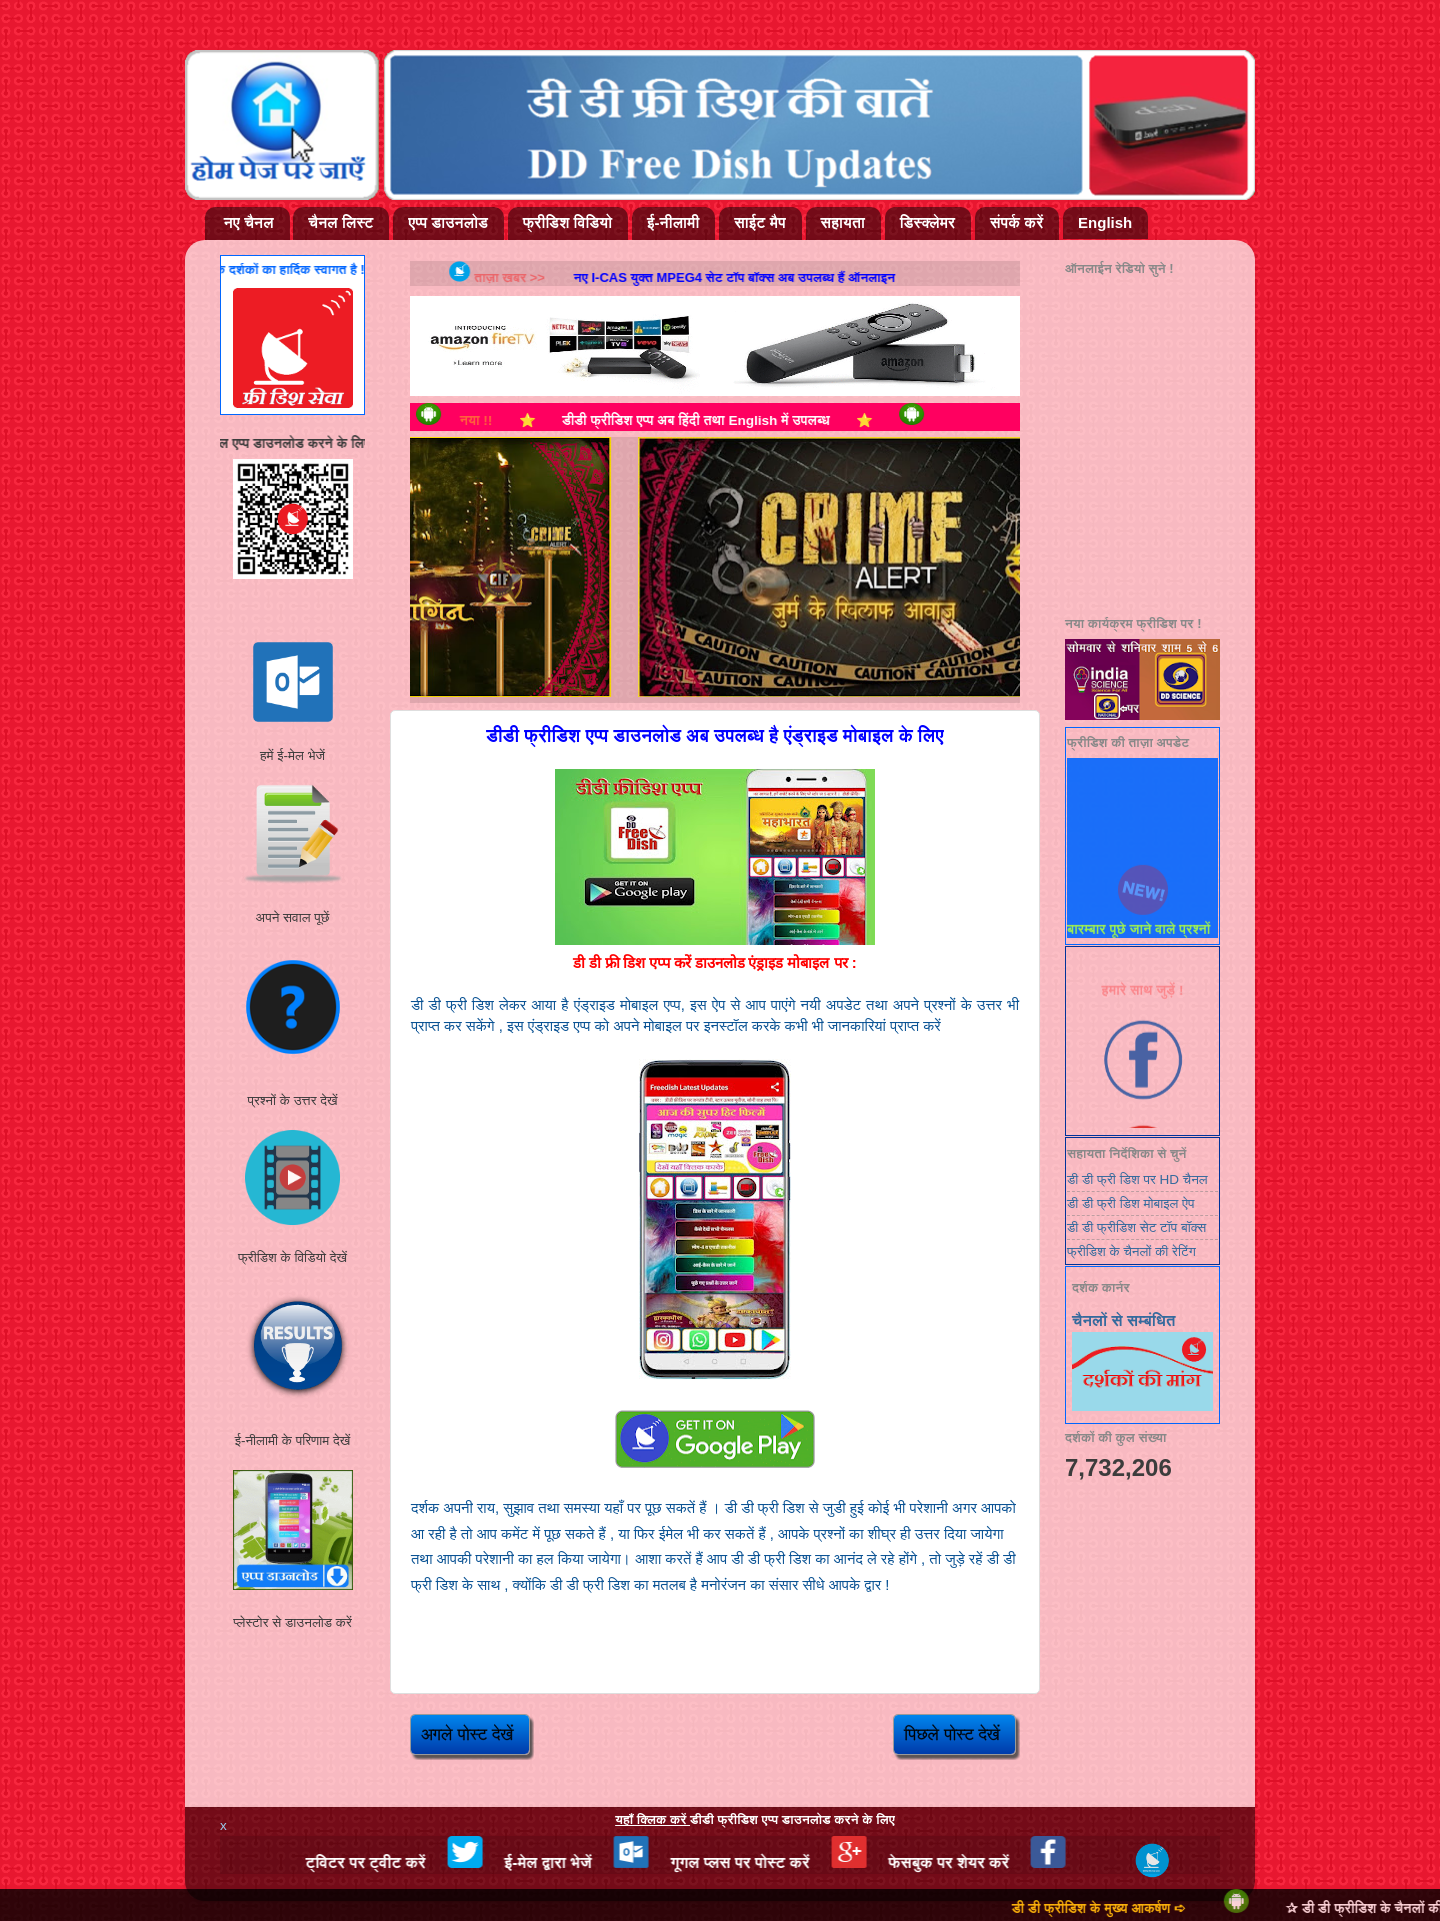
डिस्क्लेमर (927, 222)
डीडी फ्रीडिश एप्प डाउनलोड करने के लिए (755, 1819)
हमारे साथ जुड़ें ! (1143, 996)
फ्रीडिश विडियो (568, 222)
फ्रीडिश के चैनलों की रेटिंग (1131, 1251)
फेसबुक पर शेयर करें (983, 1862)
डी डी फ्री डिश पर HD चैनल (1137, 1179)
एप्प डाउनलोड (448, 222)
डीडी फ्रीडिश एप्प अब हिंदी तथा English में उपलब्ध (722, 420)
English (1105, 222)
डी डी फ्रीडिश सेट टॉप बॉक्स (1136, 1227)
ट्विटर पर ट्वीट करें (400, 1862)
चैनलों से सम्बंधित (1124, 1320)
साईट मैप (760, 222)
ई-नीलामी (673, 222)
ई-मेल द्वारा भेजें (582, 1862)
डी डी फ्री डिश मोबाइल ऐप (1130, 1203)
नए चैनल (249, 222)
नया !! (512, 420)
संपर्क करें (1016, 222)
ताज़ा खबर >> (541, 277)
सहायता (843, 222)
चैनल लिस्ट (340, 222)
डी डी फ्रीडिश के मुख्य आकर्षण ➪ (1135, 1908)
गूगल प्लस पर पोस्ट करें (774, 1862)
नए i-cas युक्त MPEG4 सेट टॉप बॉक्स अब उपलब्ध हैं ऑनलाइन (751, 277)
